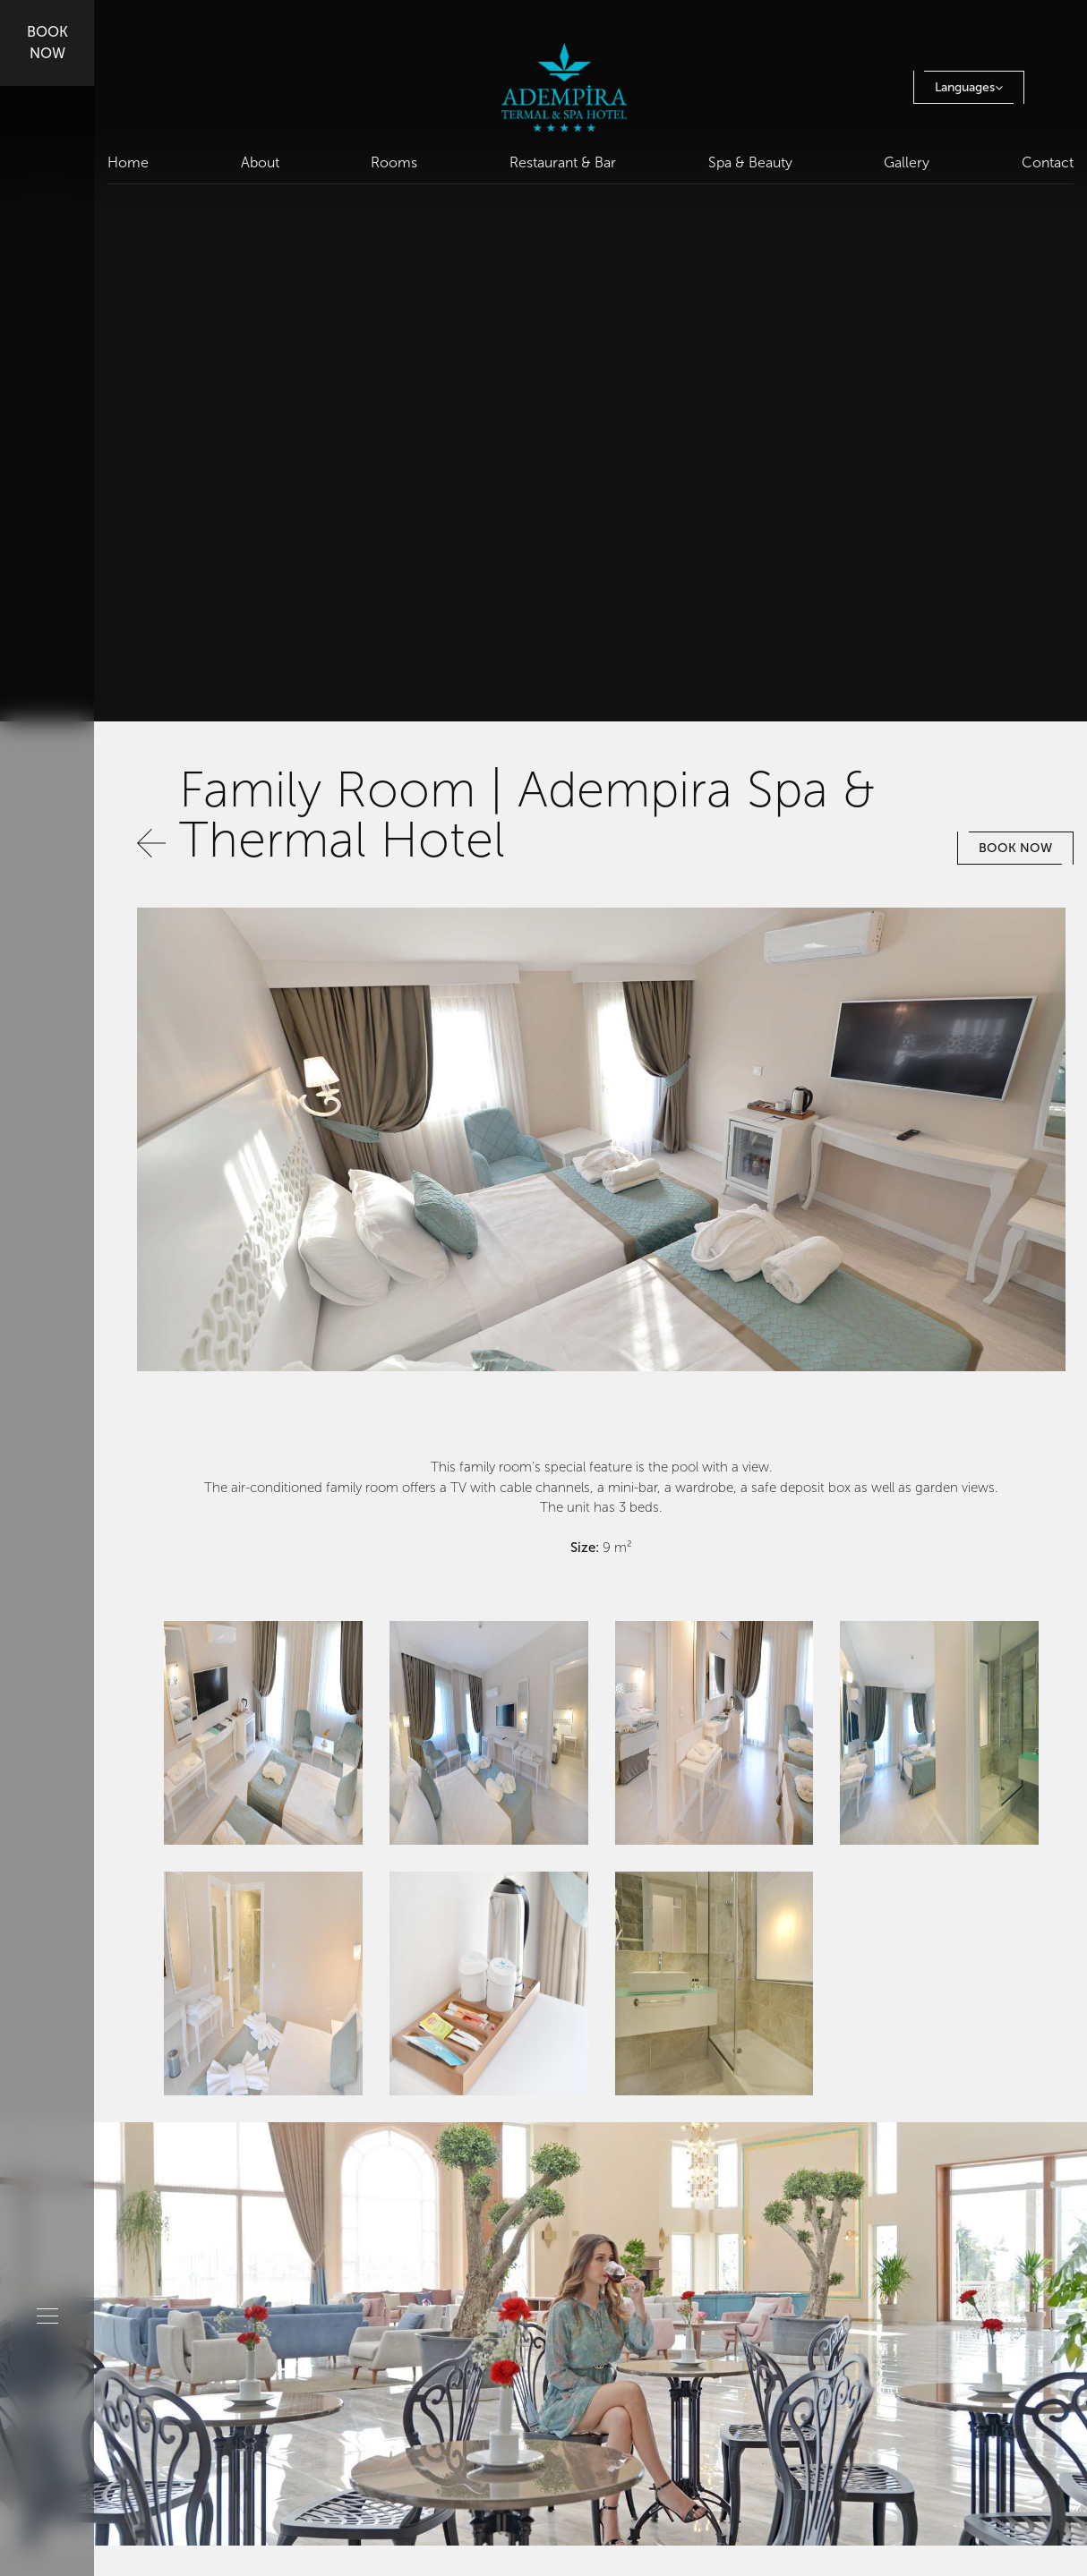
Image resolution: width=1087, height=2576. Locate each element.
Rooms (394, 162)
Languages (969, 87)
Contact (1048, 162)
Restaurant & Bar (562, 162)
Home (128, 162)
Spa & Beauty (750, 162)
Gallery (906, 162)
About (260, 162)
